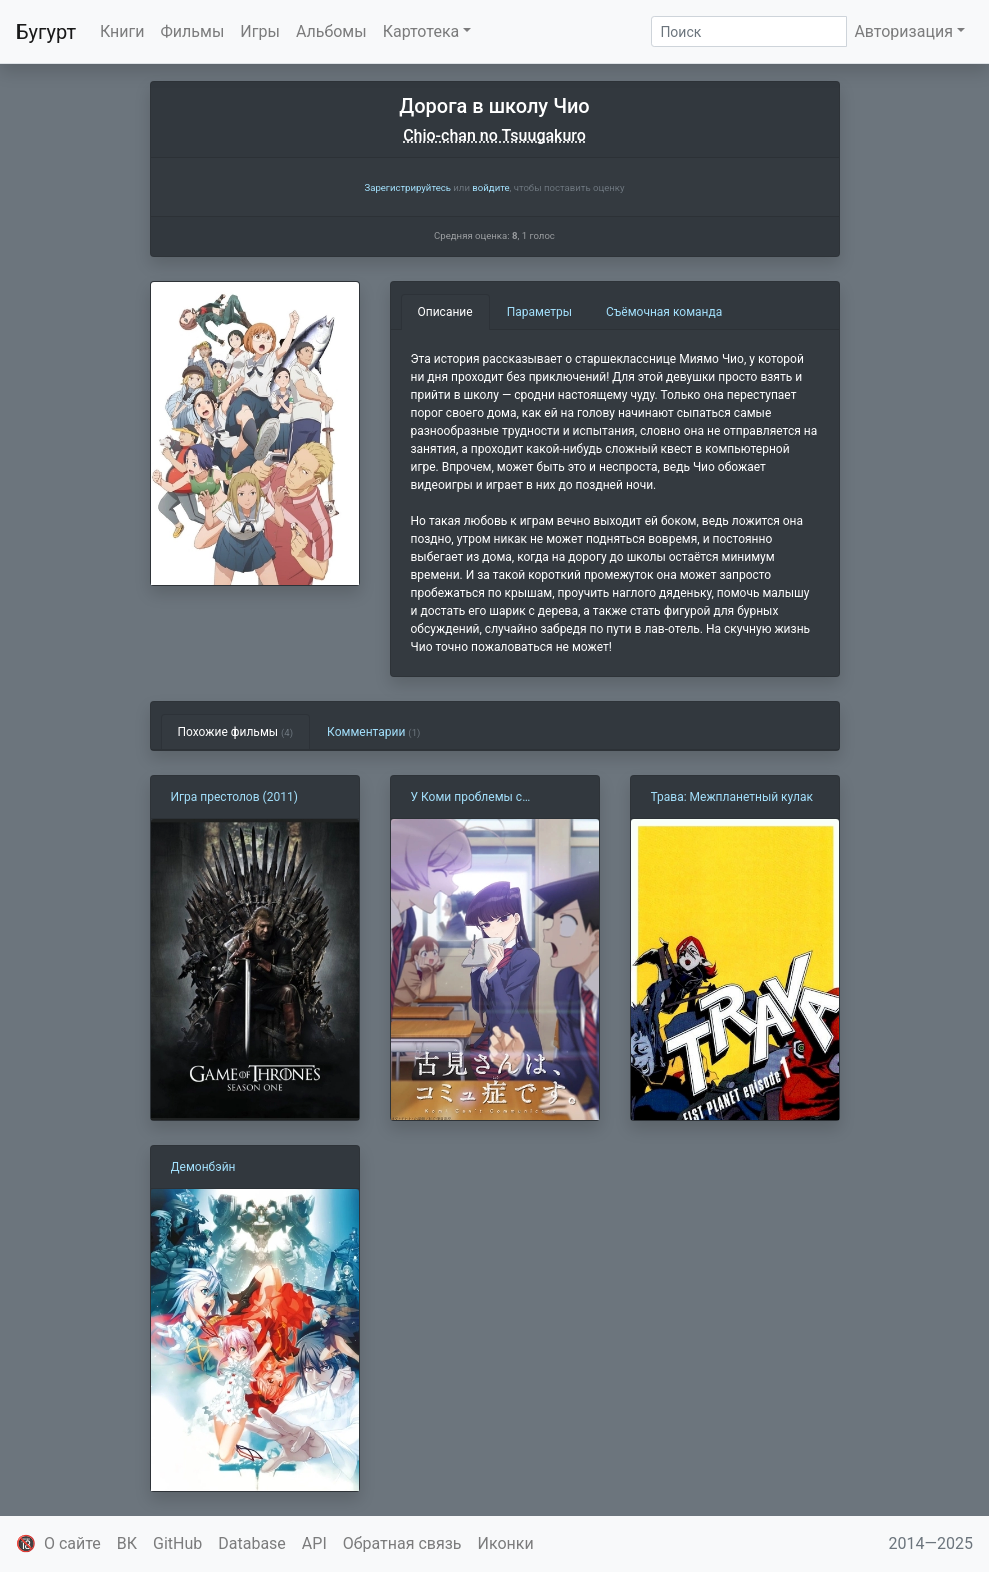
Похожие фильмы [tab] (236, 732)
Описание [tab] (445, 312)
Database (252, 1543)
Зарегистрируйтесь (407, 187)
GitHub (177, 1543)
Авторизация (903, 31)
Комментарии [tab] (373, 732)
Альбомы (331, 31)
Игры (260, 31)
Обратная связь (402, 1543)
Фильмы (193, 31)
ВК (127, 1543)
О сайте (72, 1543)
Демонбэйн (203, 1167)
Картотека (421, 31)
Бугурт (46, 32)
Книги (122, 31)
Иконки (506, 1543)
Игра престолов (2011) (234, 797)
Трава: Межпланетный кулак (732, 797)
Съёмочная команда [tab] (664, 312)
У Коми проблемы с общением (467, 798)
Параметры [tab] (539, 312)
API (314, 1543)
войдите (490, 187)
